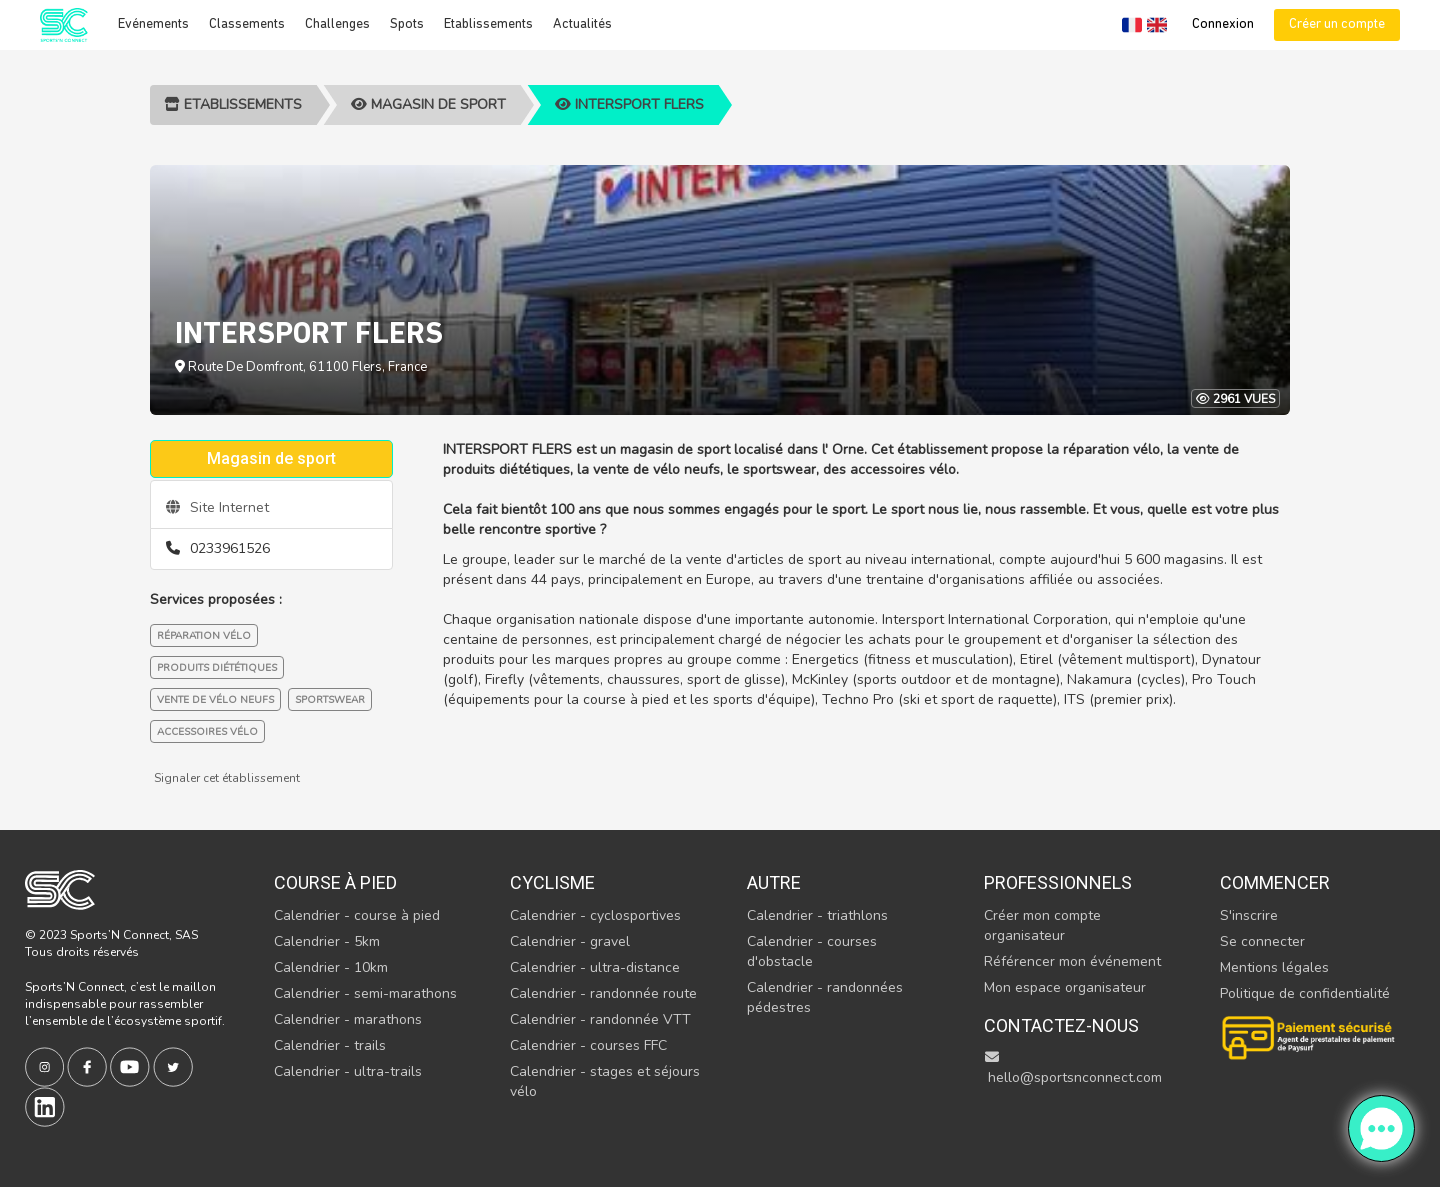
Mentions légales (1274, 967)
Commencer (1275, 882)
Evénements (153, 24)
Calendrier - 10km (331, 967)
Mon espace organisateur (1065, 987)
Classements (247, 24)
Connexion (1223, 24)
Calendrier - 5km (327, 941)
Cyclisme (552, 882)
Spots (407, 24)
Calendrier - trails (330, 1045)
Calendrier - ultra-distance (595, 967)
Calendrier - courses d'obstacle (812, 951)
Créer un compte (1337, 24)
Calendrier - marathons (348, 1019)
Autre (774, 882)
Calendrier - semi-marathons (365, 993)
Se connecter (1262, 941)
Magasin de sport (428, 104)
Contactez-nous (1061, 1025)
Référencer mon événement (1072, 961)
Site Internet (217, 507)
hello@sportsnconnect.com (1073, 1068)
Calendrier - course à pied (357, 915)
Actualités (582, 24)
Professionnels (1058, 882)
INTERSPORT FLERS (629, 104)
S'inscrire (1249, 915)
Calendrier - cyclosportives (595, 915)
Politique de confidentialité (1305, 993)
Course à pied (335, 882)
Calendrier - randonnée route (603, 993)
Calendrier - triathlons (817, 915)
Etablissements (488, 24)
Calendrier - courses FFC (588, 1045)
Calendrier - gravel (570, 941)
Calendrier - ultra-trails (348, 1071)
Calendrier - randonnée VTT (600, 1019)
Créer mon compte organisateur (1042, 925)
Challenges (337, 24)
